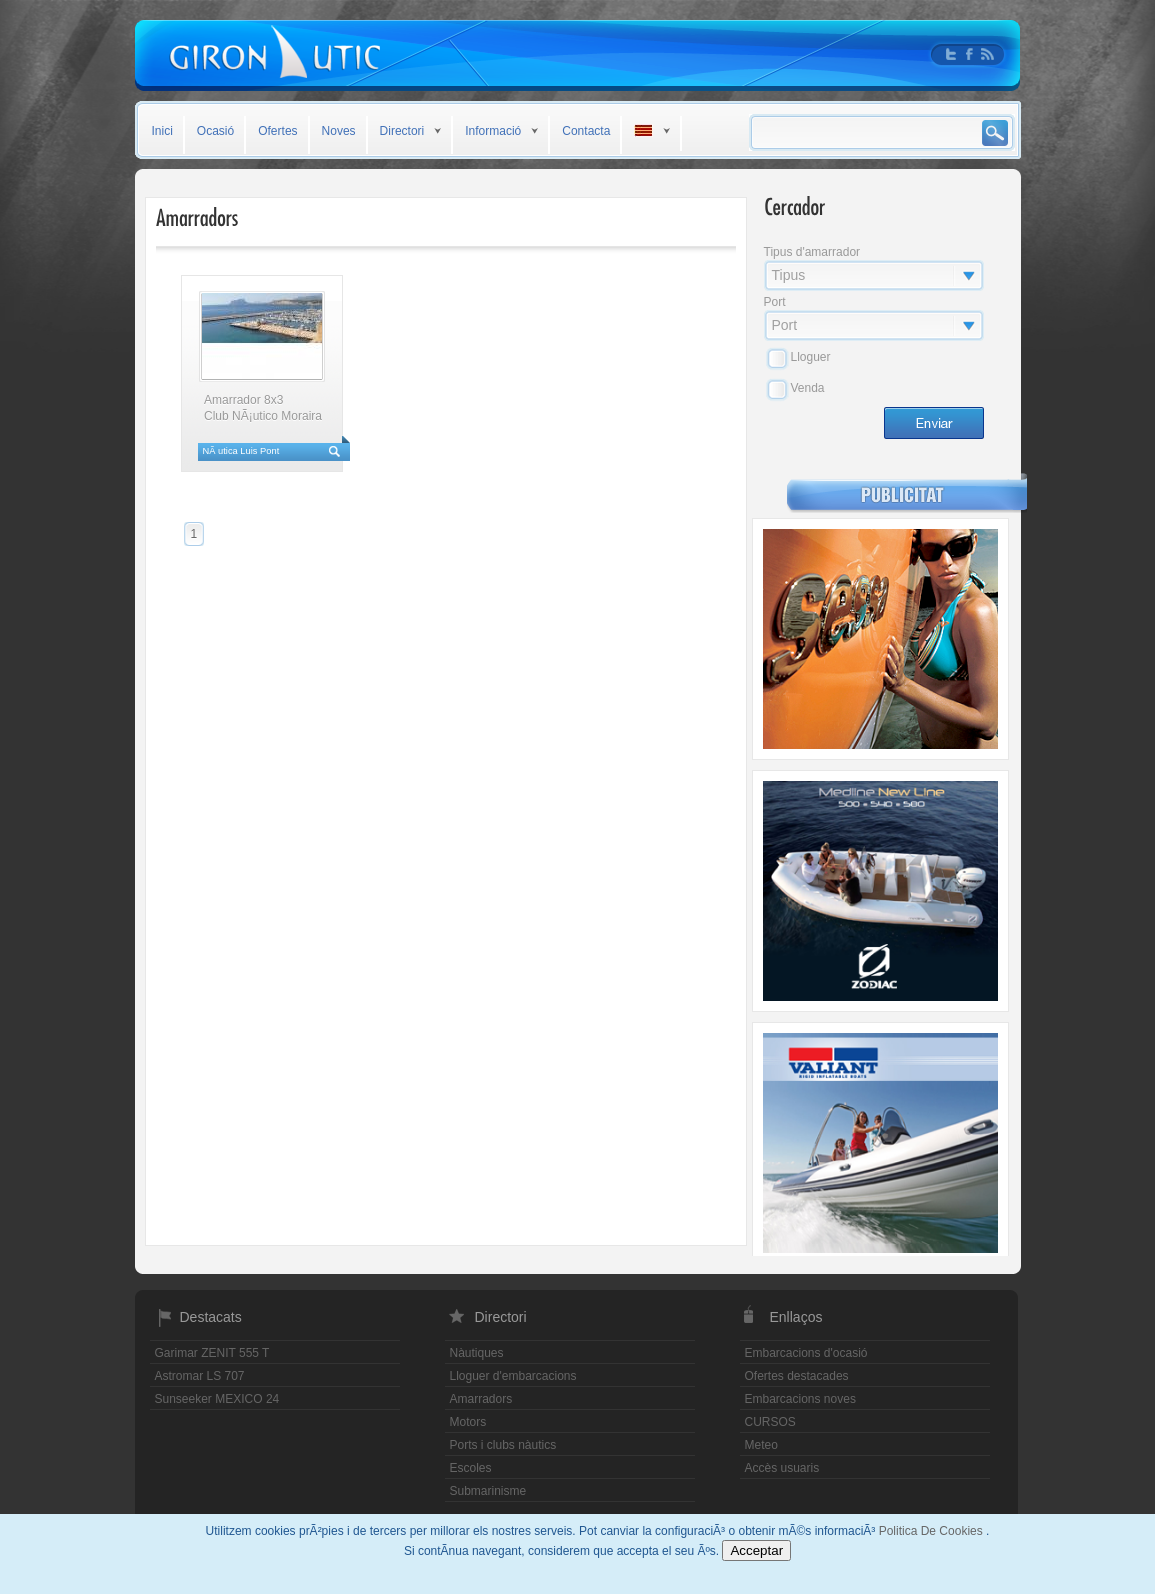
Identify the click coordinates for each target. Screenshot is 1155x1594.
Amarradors (481, 1399)
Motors (468, 1422)
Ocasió (215, 131)
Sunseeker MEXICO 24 (217, 1399)
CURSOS (770, 1422)
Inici (162, 131)
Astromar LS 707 (200, 1376)
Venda (808, 388)
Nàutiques (477, 1353)
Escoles (471, 1468)
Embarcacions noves (800, 1399)
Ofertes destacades (797, 1376)
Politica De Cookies (932, 1531)
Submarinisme (488, 1491)
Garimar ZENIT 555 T (212, 1353)
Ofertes (277, 131)
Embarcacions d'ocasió (806, 1353)
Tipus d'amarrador (812, 252)
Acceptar (756, 1550)
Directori (402, 131)
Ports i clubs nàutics (503, 1445)
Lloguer (811, 357)
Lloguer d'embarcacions (513, 1376)
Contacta (586, 131)
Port (775, 302)
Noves (339, 131)
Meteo (761, 1445)
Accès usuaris (782, 1468)
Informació (493, 131)
